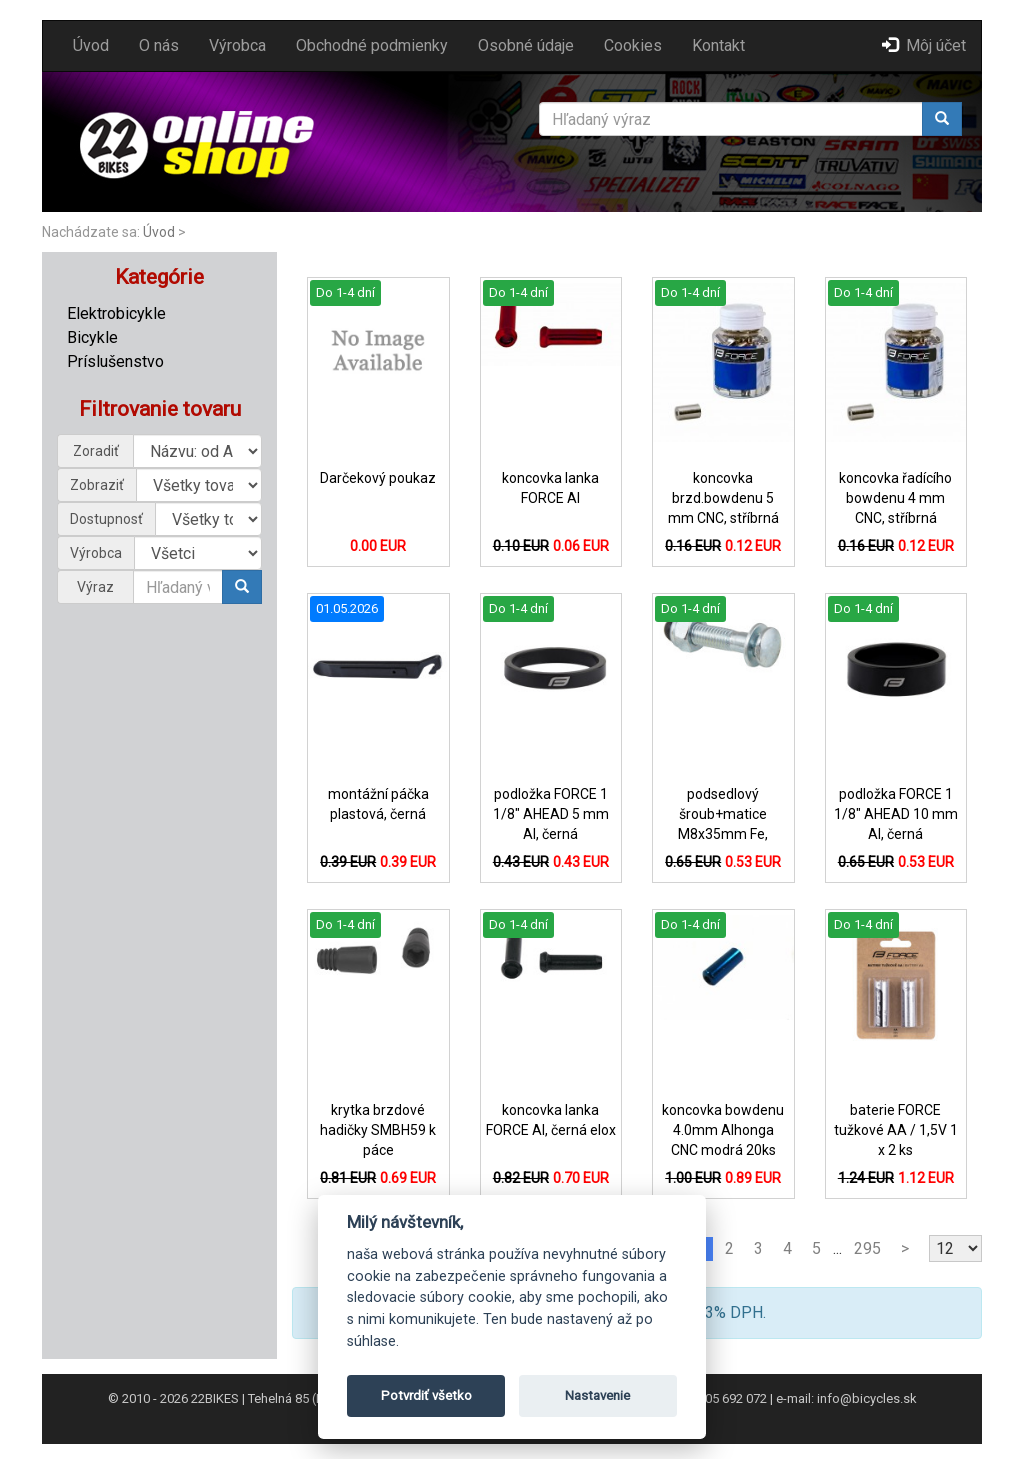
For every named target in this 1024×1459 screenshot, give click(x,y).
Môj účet (924, 45)
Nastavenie (597, 1395)
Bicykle (92, 337)
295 (867, 1248)
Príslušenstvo (115, 361)
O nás (159, 45)
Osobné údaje (526, 45)
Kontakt (718, 45)
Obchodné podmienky (372, 45)
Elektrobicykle (116, 313)
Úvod (91, 45)
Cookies (633, 45)
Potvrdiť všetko (426, 1395)
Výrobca (237, 45)
